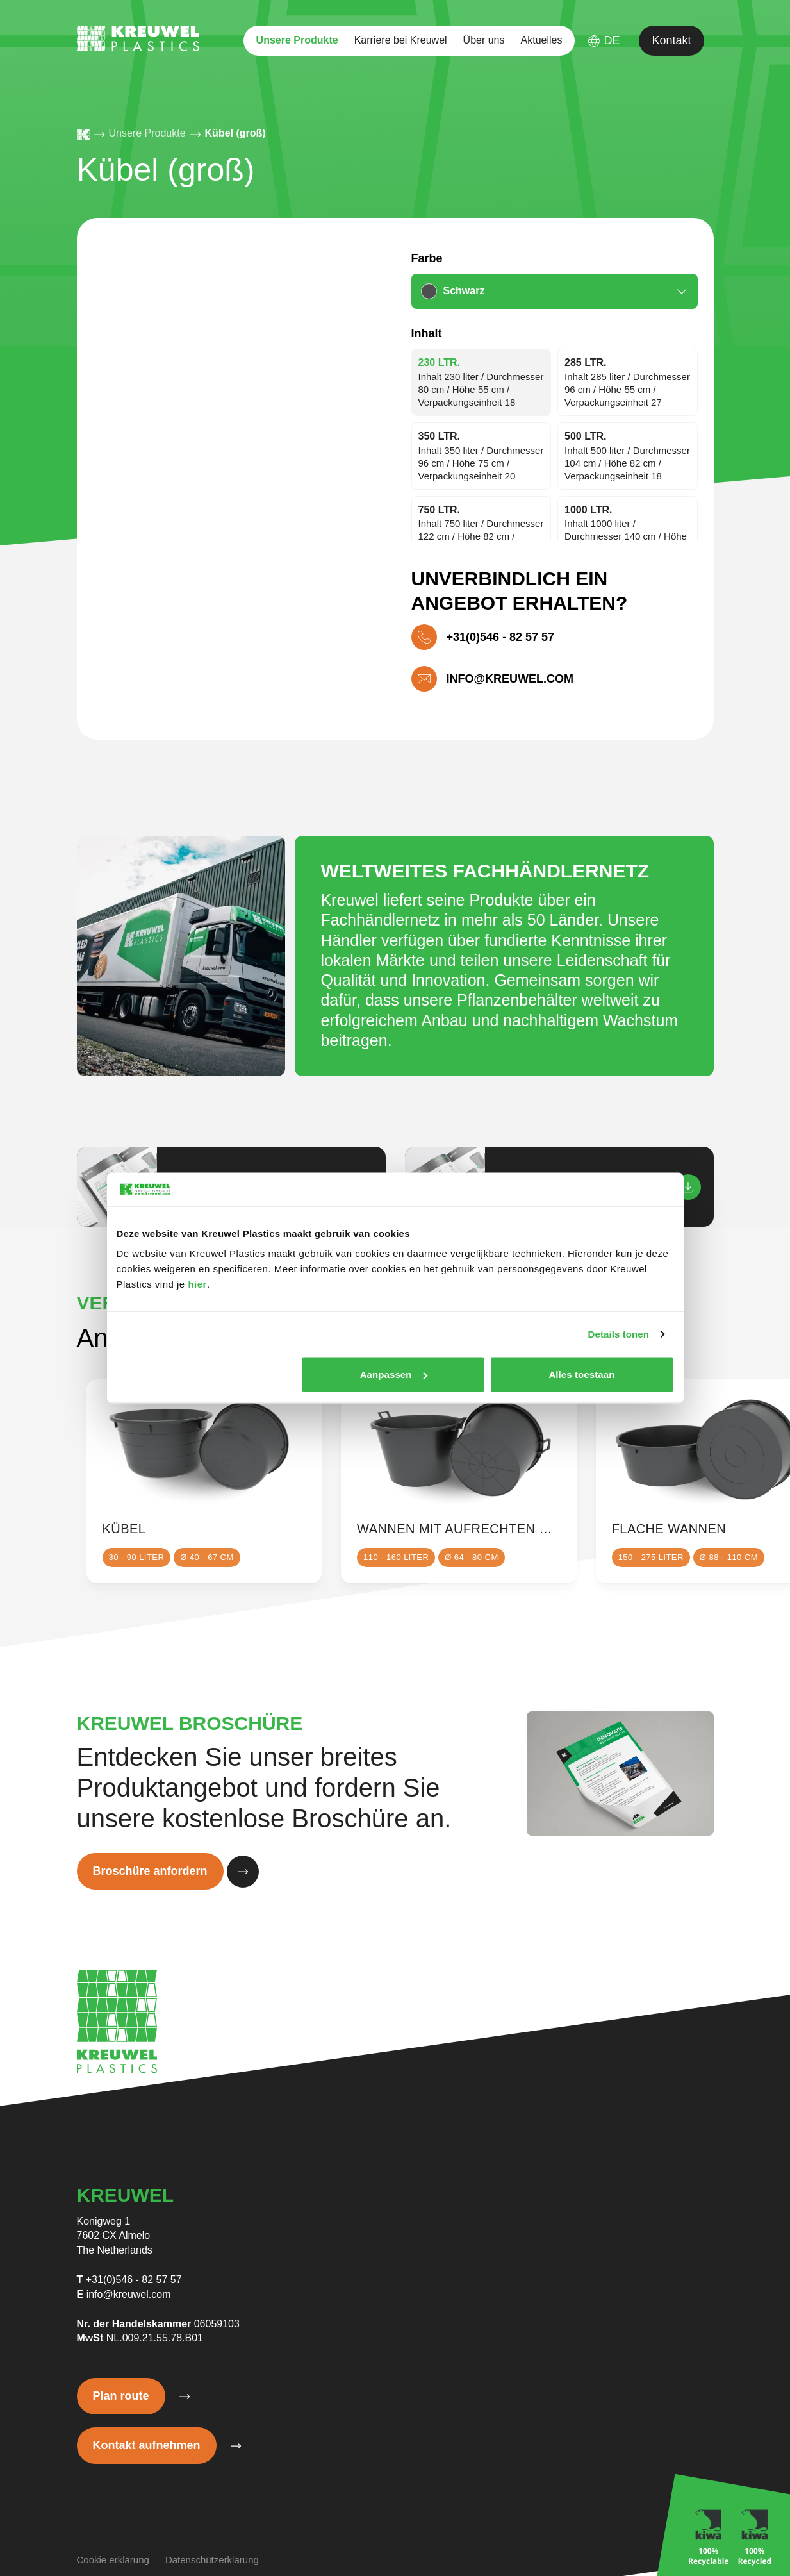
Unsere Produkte (297, 40)
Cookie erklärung (113, 2559)
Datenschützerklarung (212, 2559)
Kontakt (671, 40)
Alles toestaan (581, 1374)
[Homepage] (83, 134)
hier (197, 1284)
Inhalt (426, 333)
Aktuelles (542, 40)
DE (604, 40)
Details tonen (618, 1333)
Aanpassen (393, 1374)
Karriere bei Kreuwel (400, 40)
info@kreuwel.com (128, 2294)
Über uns (484, 40)
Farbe (427, 258)
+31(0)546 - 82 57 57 (134, 2279)
